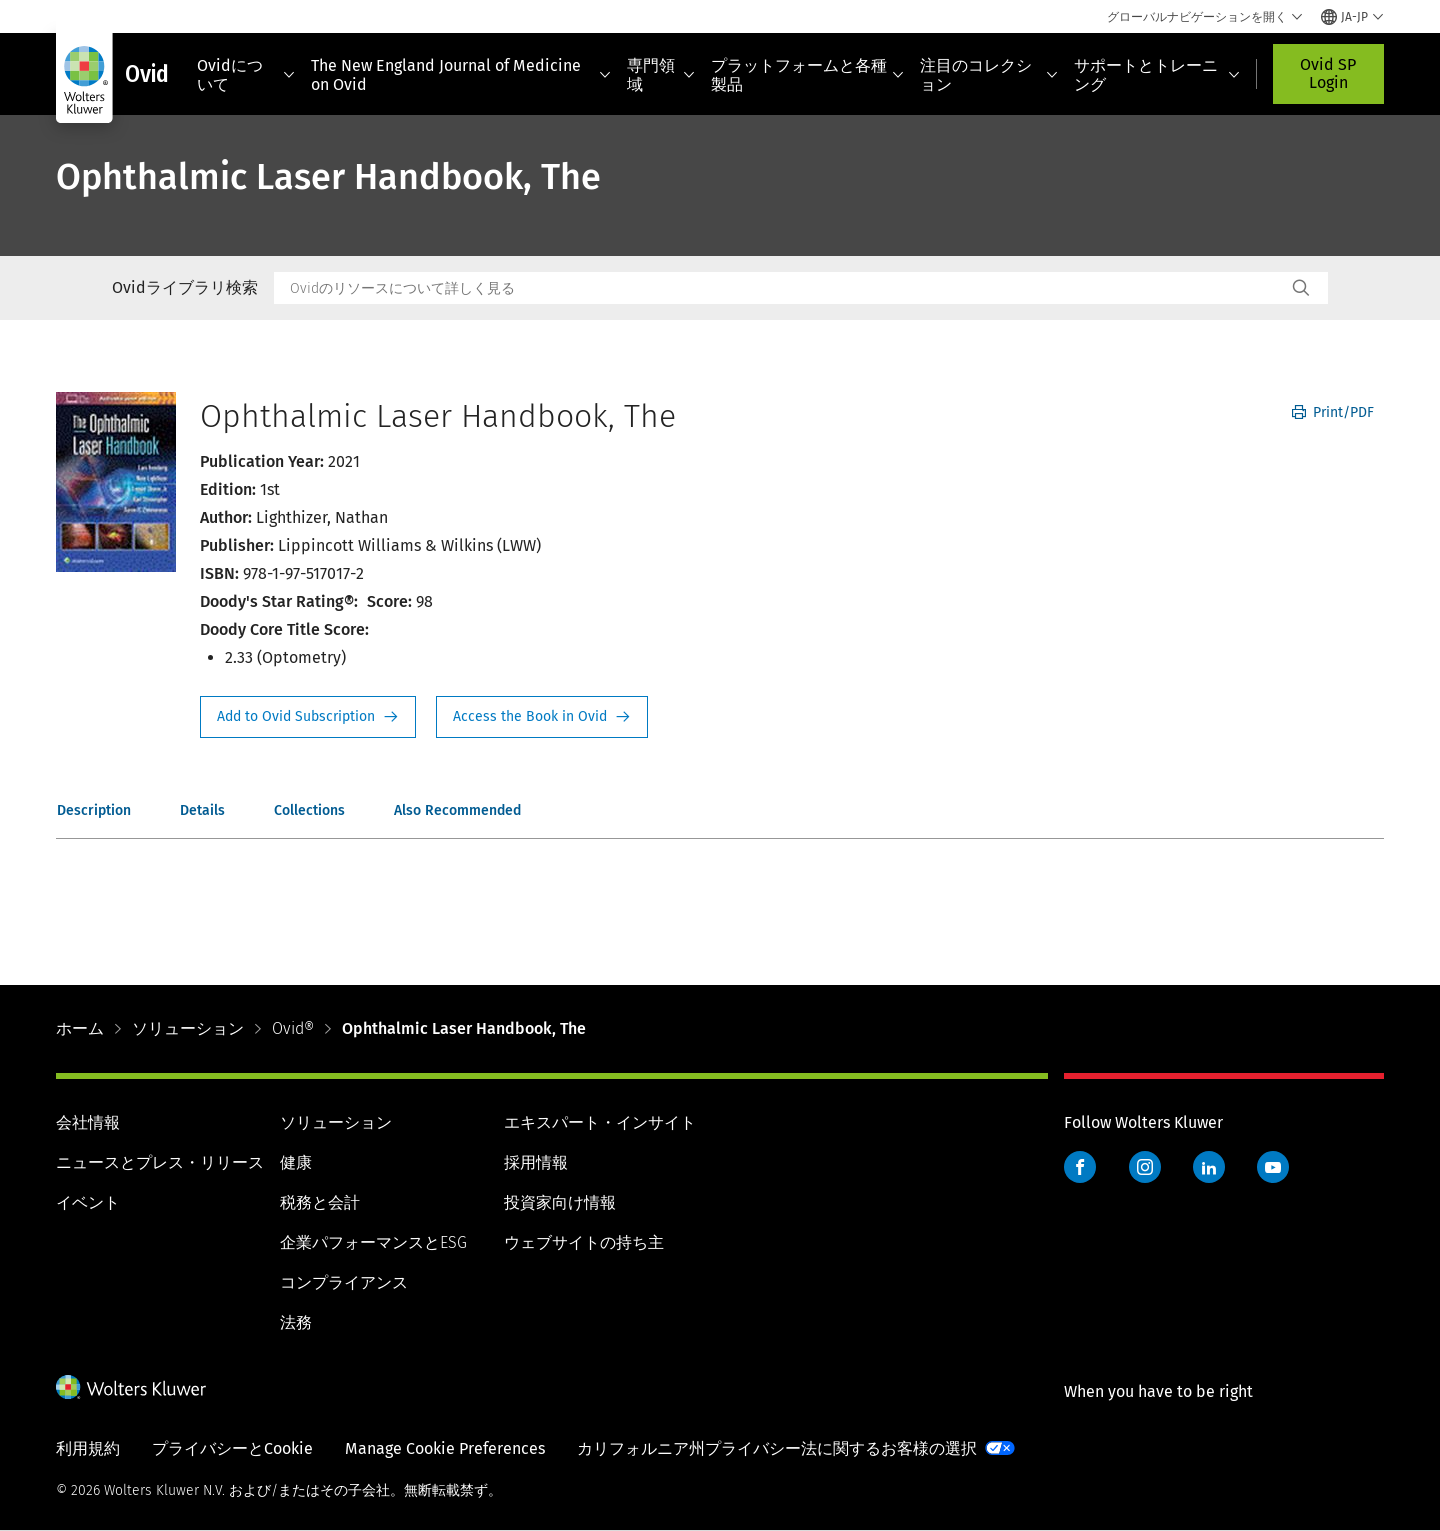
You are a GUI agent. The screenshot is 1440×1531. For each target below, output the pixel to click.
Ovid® (293, 1028)
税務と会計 (320, 1202)
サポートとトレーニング (1157, 75)
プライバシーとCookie (232, 1448)
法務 (296, 1322)
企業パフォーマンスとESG (373, 1242)
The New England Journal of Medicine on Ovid (461, 75)
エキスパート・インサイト (600, 1122)
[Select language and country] (1352, 17)
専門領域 (661, 75)
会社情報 (88, 1122)
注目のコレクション (989, 75)
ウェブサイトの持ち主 (584, 1242)
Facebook (1080, 1167)
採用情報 (536, 1162)
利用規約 (88, 1448)
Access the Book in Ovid (542, 717)
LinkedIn (1209, 1167)
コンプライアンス (344, 1282)
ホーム (80, 1028)
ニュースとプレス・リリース (160, 1162)
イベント (88, 1202)
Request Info (308, 717)
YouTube (1273, 1167)
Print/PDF (1333, 412)
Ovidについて (246, 75)
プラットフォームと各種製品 (808, 75)
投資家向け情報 (560, 1202)
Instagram (1145, 1167)
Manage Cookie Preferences (445, 1448)
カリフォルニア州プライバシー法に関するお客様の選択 (777, 1448)
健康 (296, 1162)
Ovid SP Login (1328, 73)
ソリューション (188, 1028)
